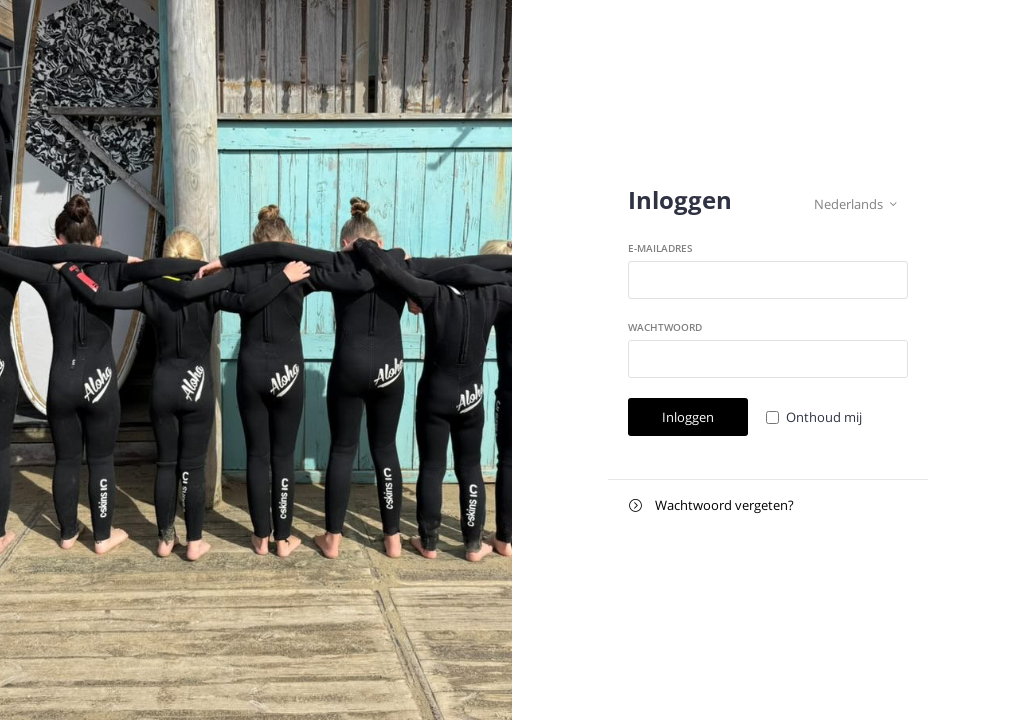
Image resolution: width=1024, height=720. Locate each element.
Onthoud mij (824, 417)
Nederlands (855, 204)
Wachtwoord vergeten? (711, 505)
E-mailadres (660, 248)
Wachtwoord (665, 327)
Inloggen (688, 417)
